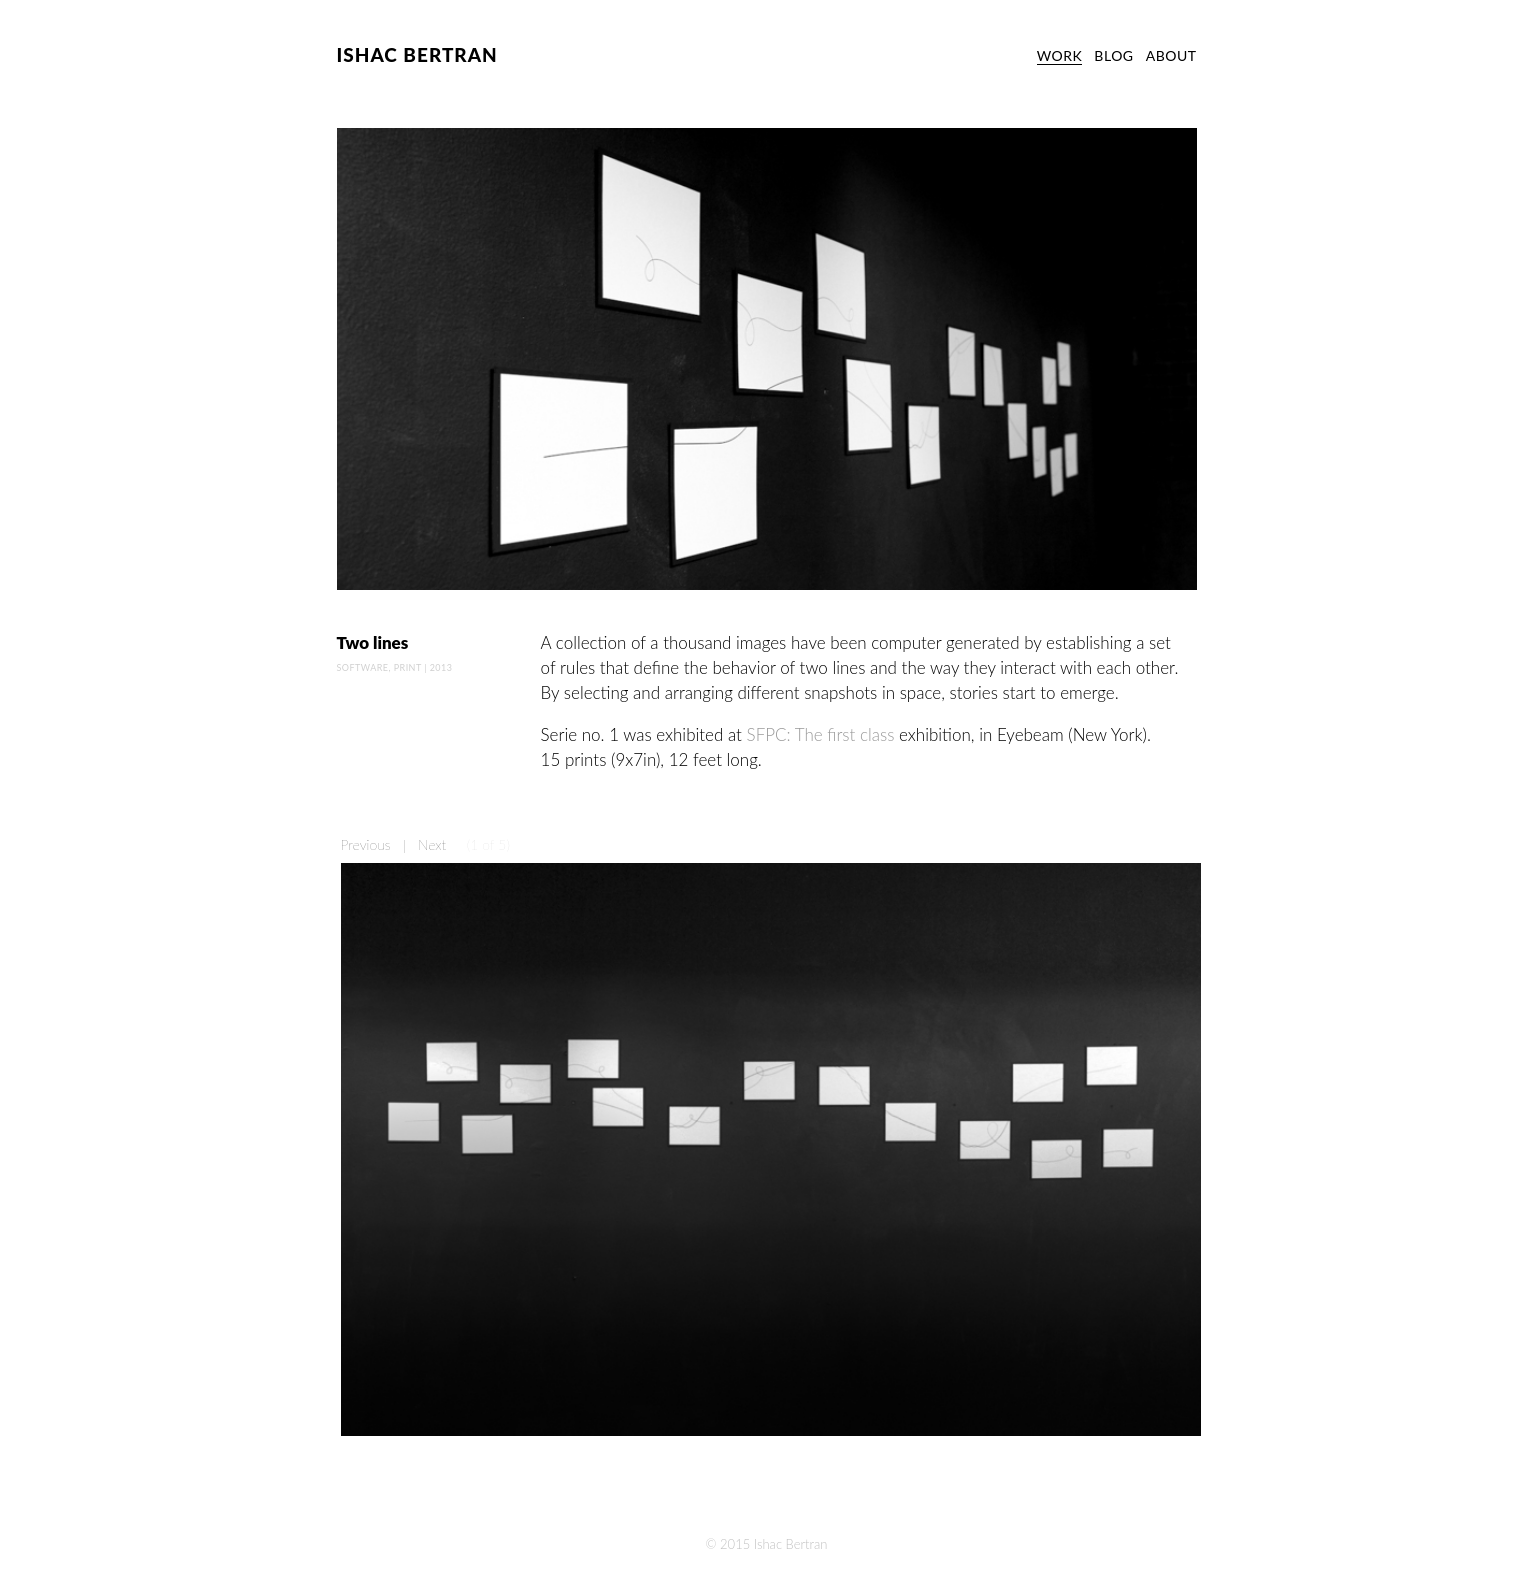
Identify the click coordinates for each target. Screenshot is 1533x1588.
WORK (1060, 55)
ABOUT (1171, 55)
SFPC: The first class (821, 734)
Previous (366, 844)
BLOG (1113, 55)
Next (432, 844)
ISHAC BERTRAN (417, 54)
